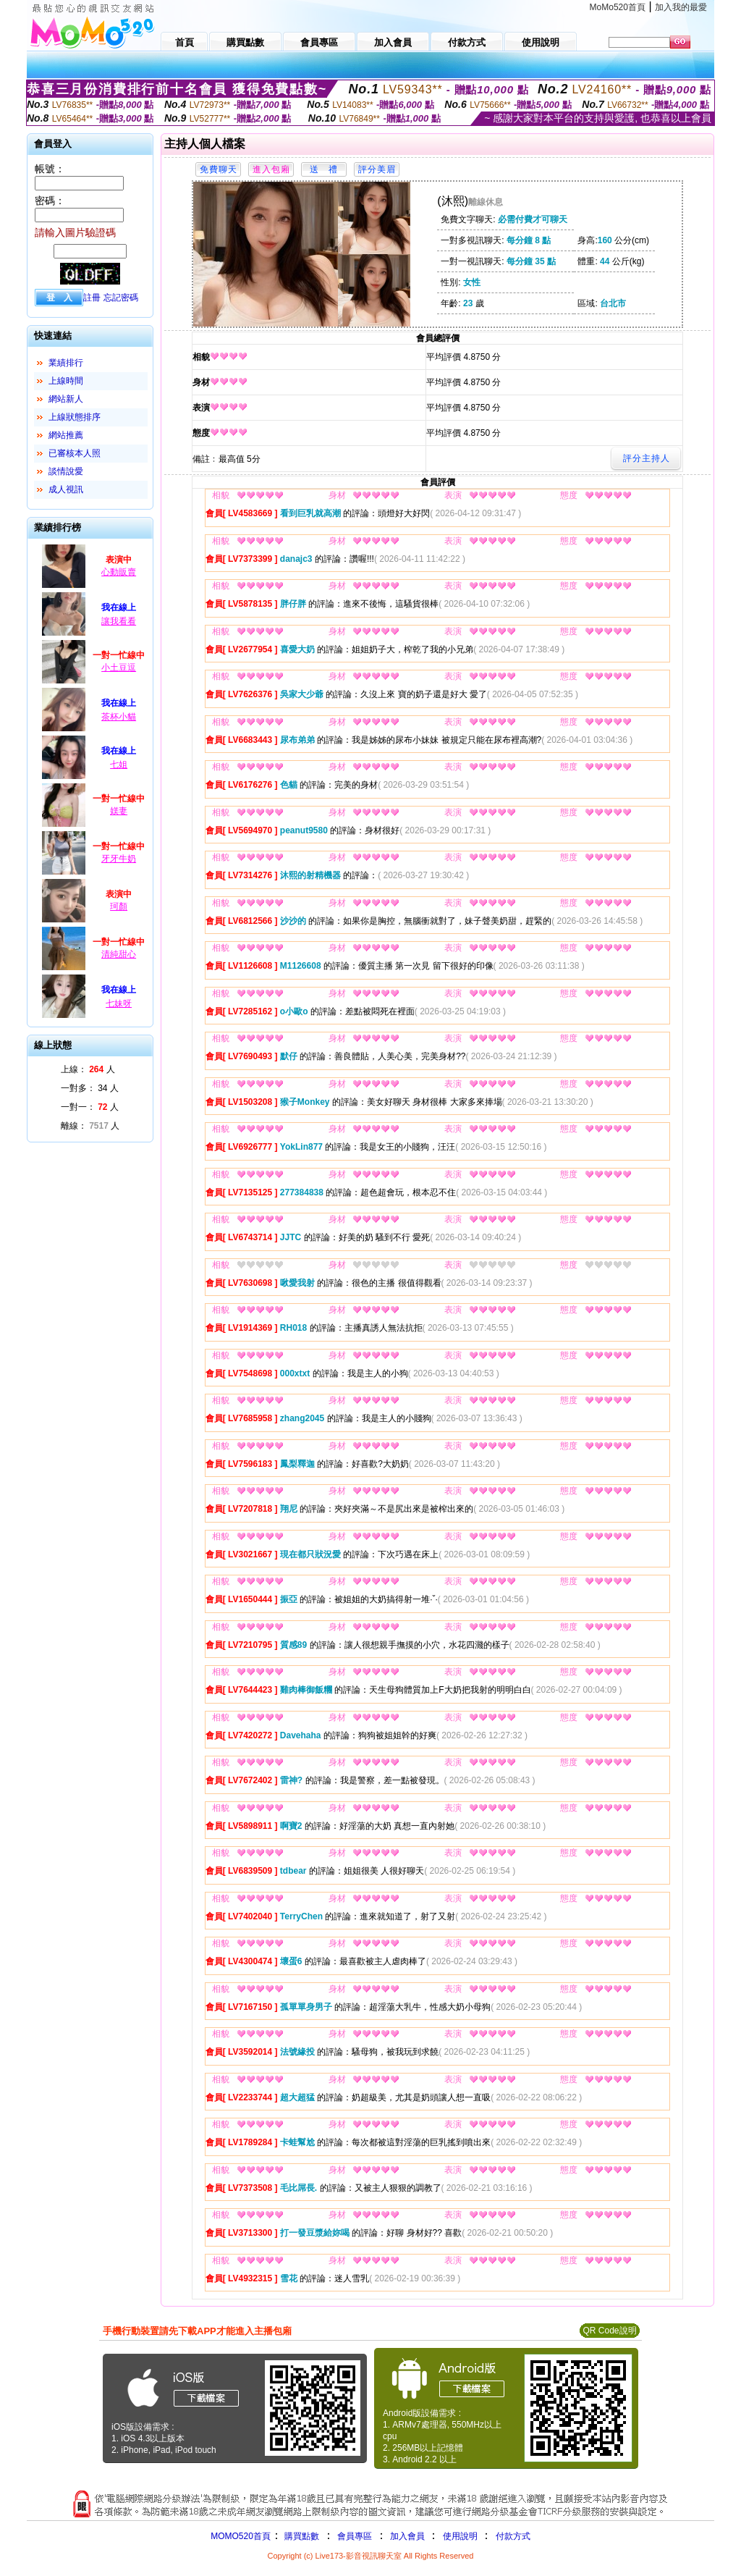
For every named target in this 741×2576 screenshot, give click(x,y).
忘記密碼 (120, 297)
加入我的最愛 (681, 7)
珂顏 (118, 906)
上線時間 (65, 381)
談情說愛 (65, 471)
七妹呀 (119, 1003)
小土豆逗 (118, 667)
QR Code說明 (609, 2330)
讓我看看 (118, 621)
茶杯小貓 (118, 717)
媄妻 (118, 811)
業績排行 (65, 363)
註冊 (92, 297)
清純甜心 (118, 954)
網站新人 (65, 399)
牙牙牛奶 (118, 859)
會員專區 (354, 2536)
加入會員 (407, 2536)
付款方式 (513, 2536)
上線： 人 (88, 1069)
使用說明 (460, 2536)
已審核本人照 (74, 453)
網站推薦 (65, 435)
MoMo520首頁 (617, 7)
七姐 (118, 764)
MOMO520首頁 (241, 2536)
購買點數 (300, 2536)
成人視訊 (65, 489)
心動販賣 (118, 572)
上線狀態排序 (74, 417)
